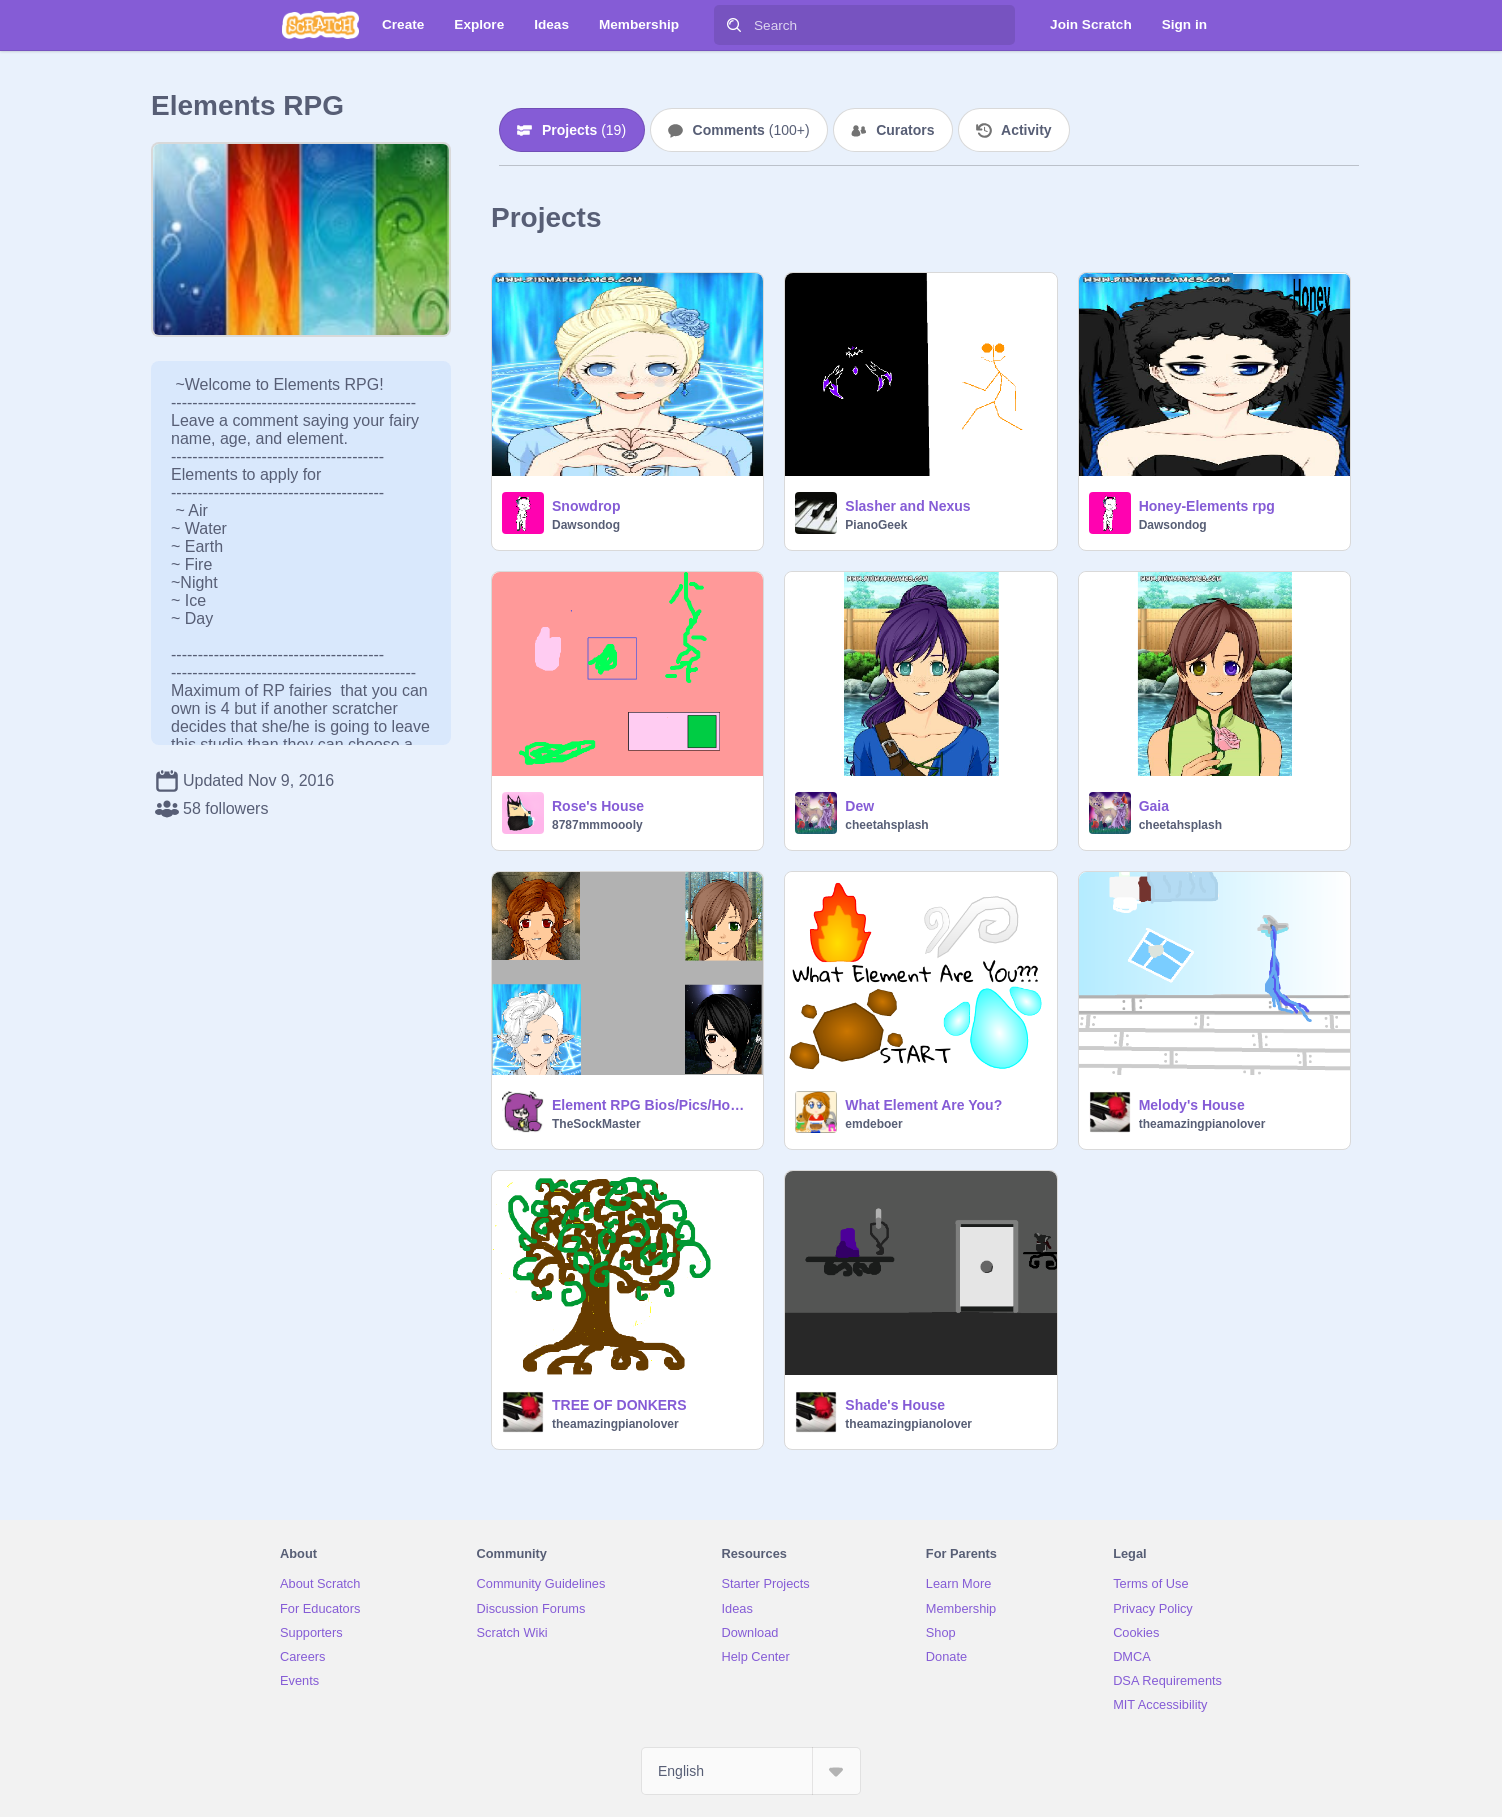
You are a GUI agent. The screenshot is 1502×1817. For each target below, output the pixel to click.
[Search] (734, 25)
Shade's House (895, 1405)
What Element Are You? (923, 1105)
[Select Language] (751, 1771)
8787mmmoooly (597, 825)
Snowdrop (586, 506)
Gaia (1154, 806)
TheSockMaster (596, 1124)
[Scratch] (320, 25)
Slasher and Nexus (907, 506)
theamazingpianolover (1202, 1124)
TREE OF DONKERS (619, 1405)
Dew (859, 806)
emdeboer (873, 1124)
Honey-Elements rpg (1207, 506)
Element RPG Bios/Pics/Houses (651, 1105)
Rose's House (598, 806)
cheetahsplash (886, 825)
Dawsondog (586, 525)
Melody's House (1192, 1105)
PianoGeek (876, 525)
